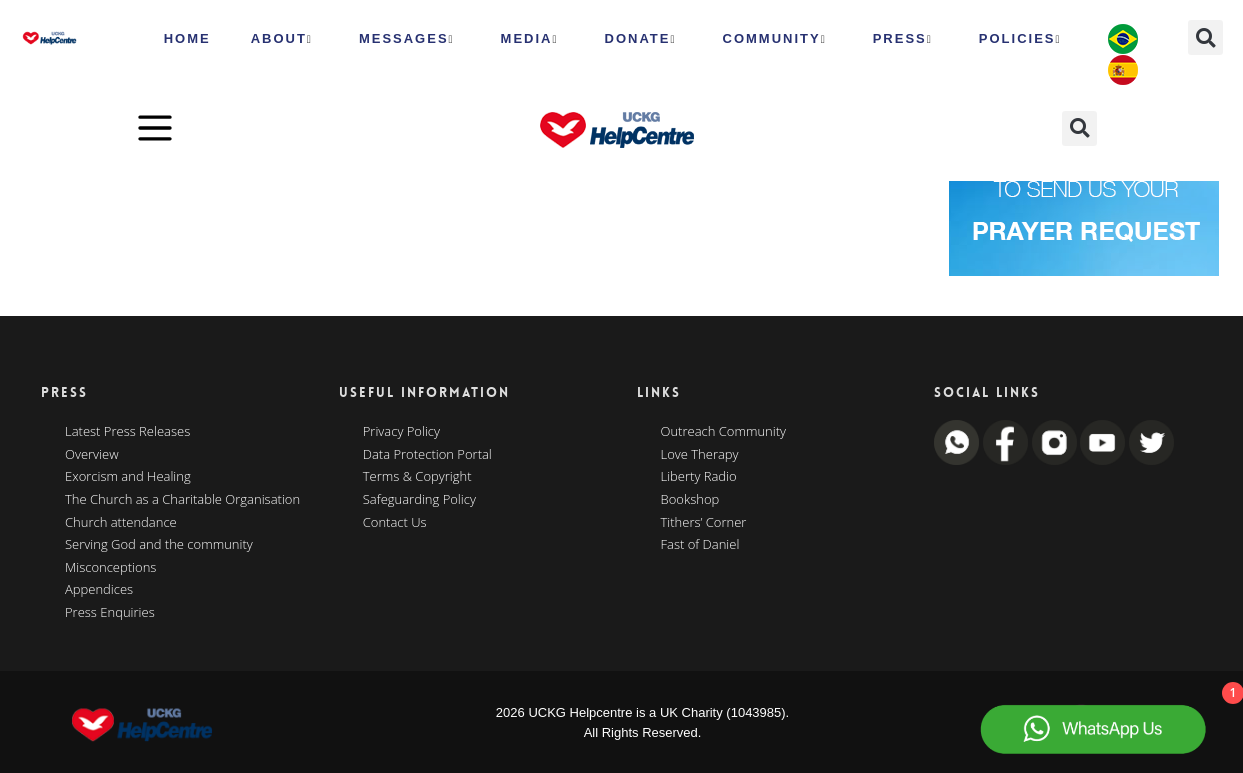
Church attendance (121, 523)
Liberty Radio (699, 477)
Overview (92, 455)
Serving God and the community (159, 545)
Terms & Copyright (417, 477)
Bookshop (690, 500)
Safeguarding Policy (419, 500)
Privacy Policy (401, 432)
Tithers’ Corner (704, 523)
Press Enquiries (110, 613)
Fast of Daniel (700, 545)
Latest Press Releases (127, 432)
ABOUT (282, 39)
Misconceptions (110, 568)
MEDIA (530, 39)
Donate (641, 39)
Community (775, 39)
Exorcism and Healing (128, 477)
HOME (187, 38)
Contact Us (395, 523)
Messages (407, 39)
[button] (1205, 37)
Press (903, 39)
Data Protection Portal (427, 455)
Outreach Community (724, 432)
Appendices (99, 590)
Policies (1020, 39)
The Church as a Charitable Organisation (182, 500)
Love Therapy (700, 455)
